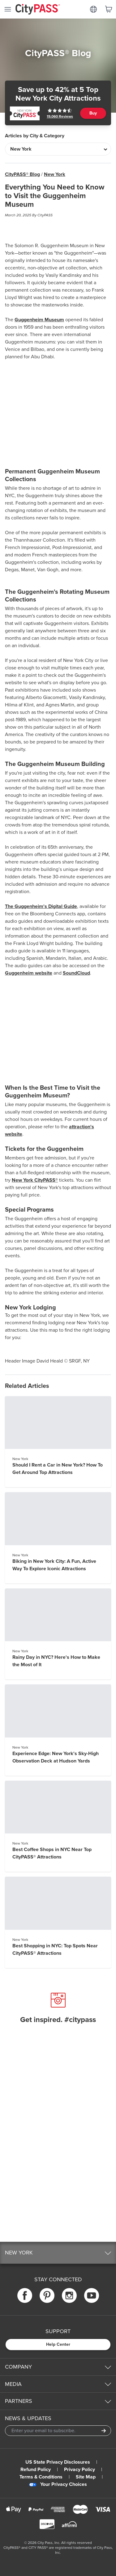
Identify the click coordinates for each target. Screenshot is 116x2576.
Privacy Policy (79, 2469)
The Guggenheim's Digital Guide (41, 906)
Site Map (86, 2477)
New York (54, 174)
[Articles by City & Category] (58, 149)
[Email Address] (58, 2430)
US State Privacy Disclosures (57, 2462)
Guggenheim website (28, 973)
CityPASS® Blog (22, 174)
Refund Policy (35, 2469)
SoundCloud (76, 973)
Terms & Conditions (40, 2477)
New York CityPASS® (35, 1180)
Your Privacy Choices (58, 2484)
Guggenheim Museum (39, 320)
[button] (58, 2252)
